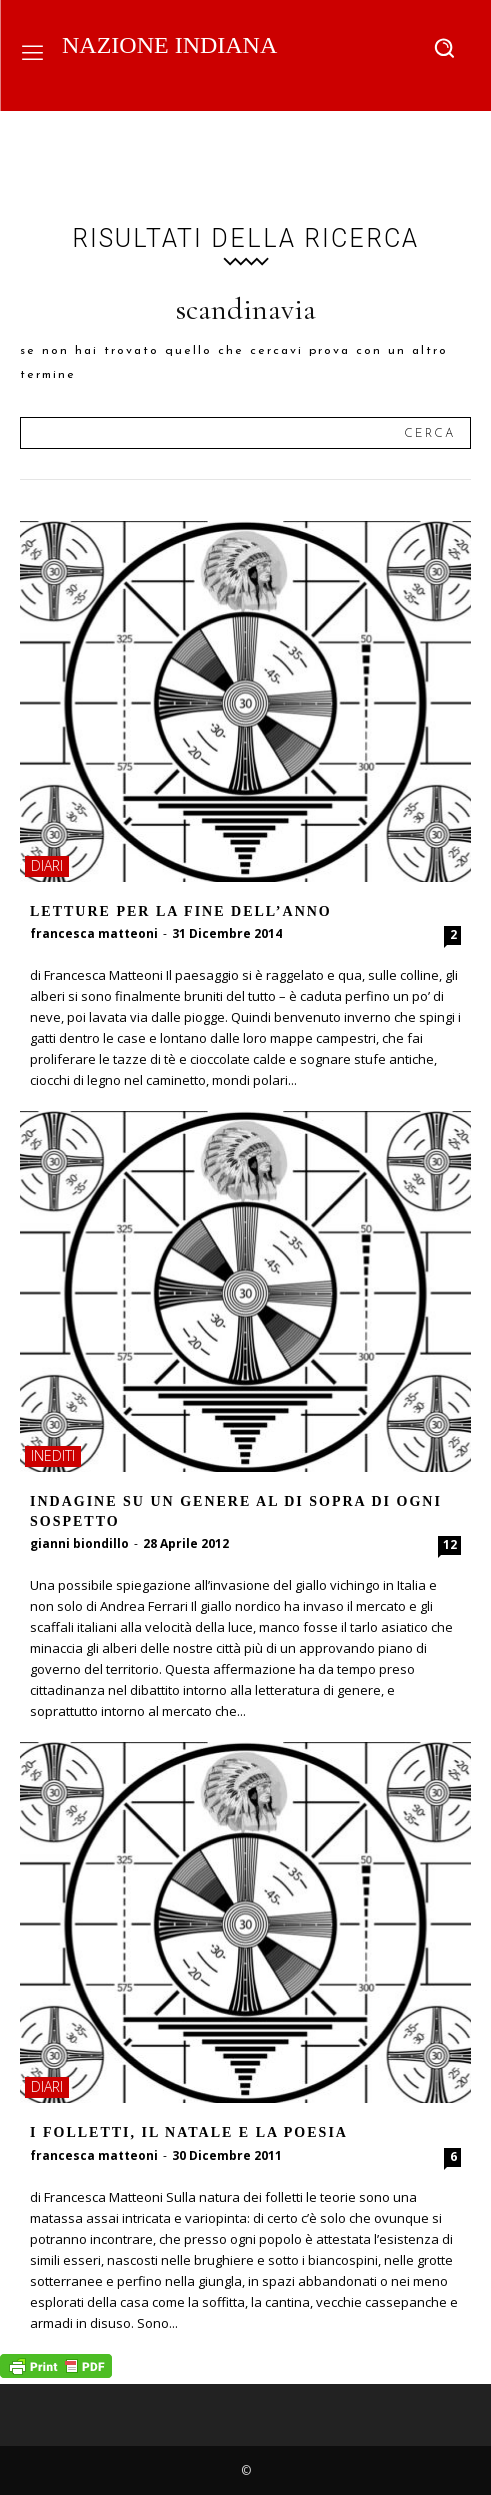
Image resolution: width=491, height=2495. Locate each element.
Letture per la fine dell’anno (181, 911)
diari (47, 865)
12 (450, 1544)
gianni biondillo (79, 1543)
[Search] (429, 433)
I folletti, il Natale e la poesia (189, 2132)
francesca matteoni (94, 933)
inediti (53, 1455)
